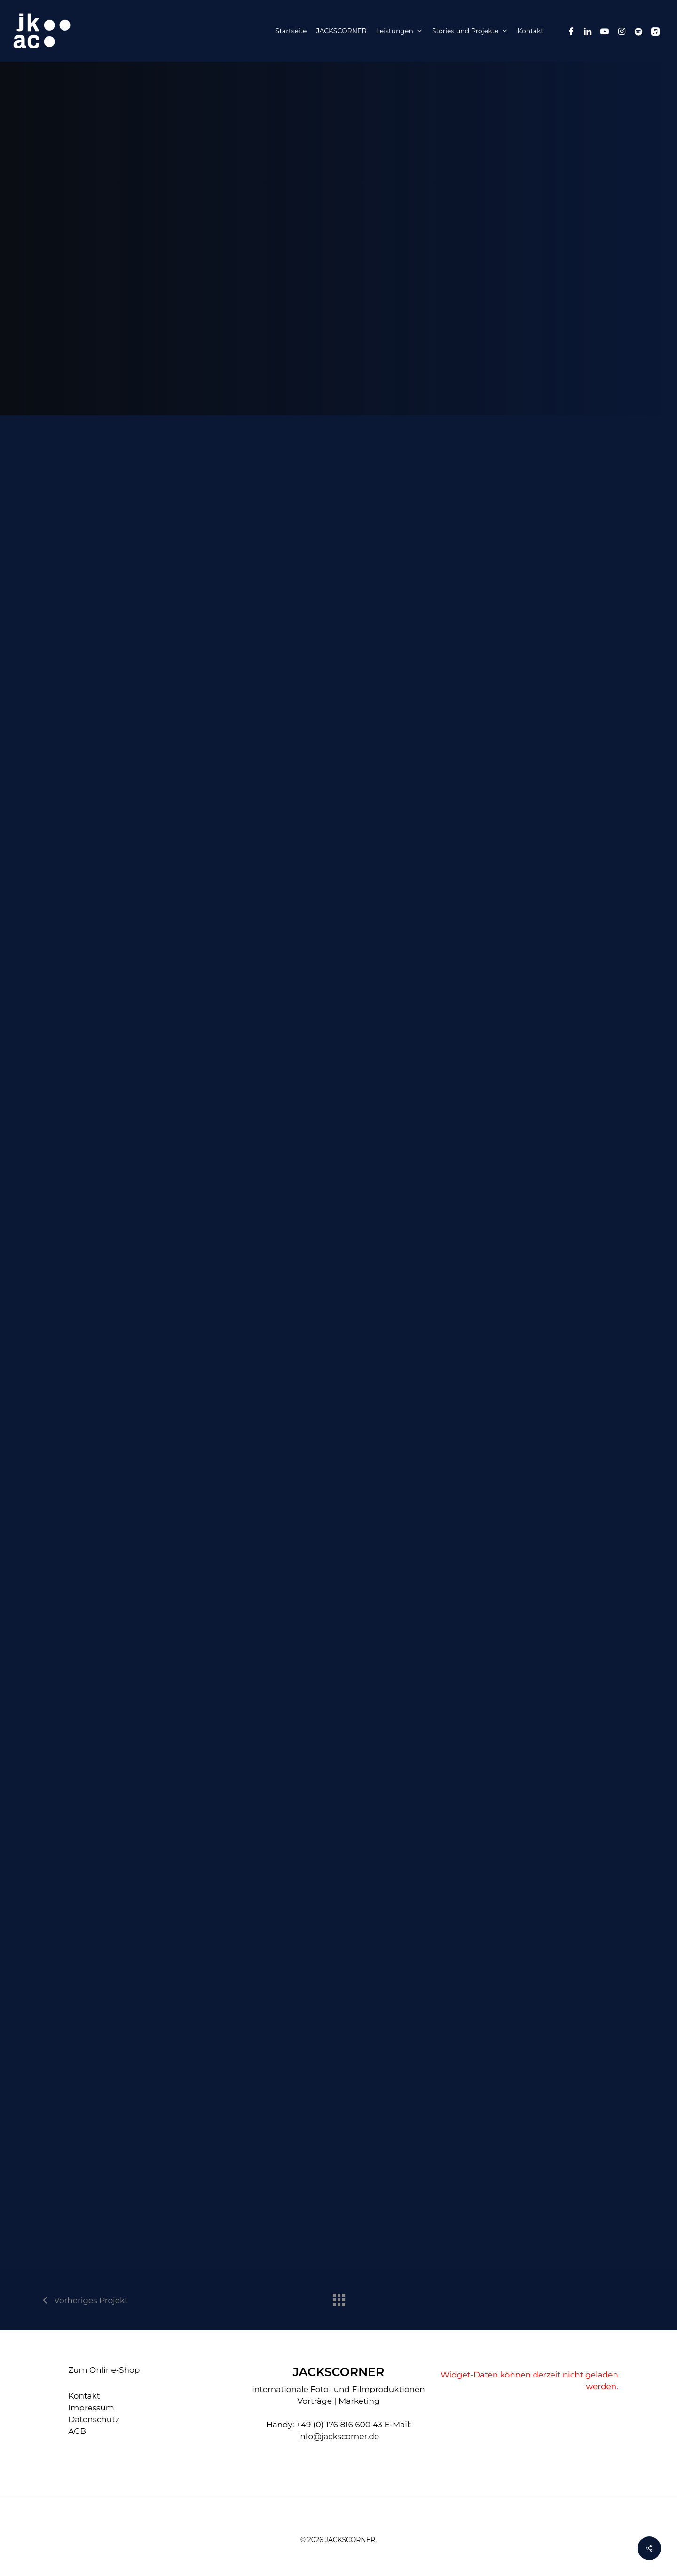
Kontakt (84, 2396)
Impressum (91, 2407)
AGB (77, 2431)
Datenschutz (93, 2419)
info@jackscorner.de (338, 2436)
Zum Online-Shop (104, 2370)
